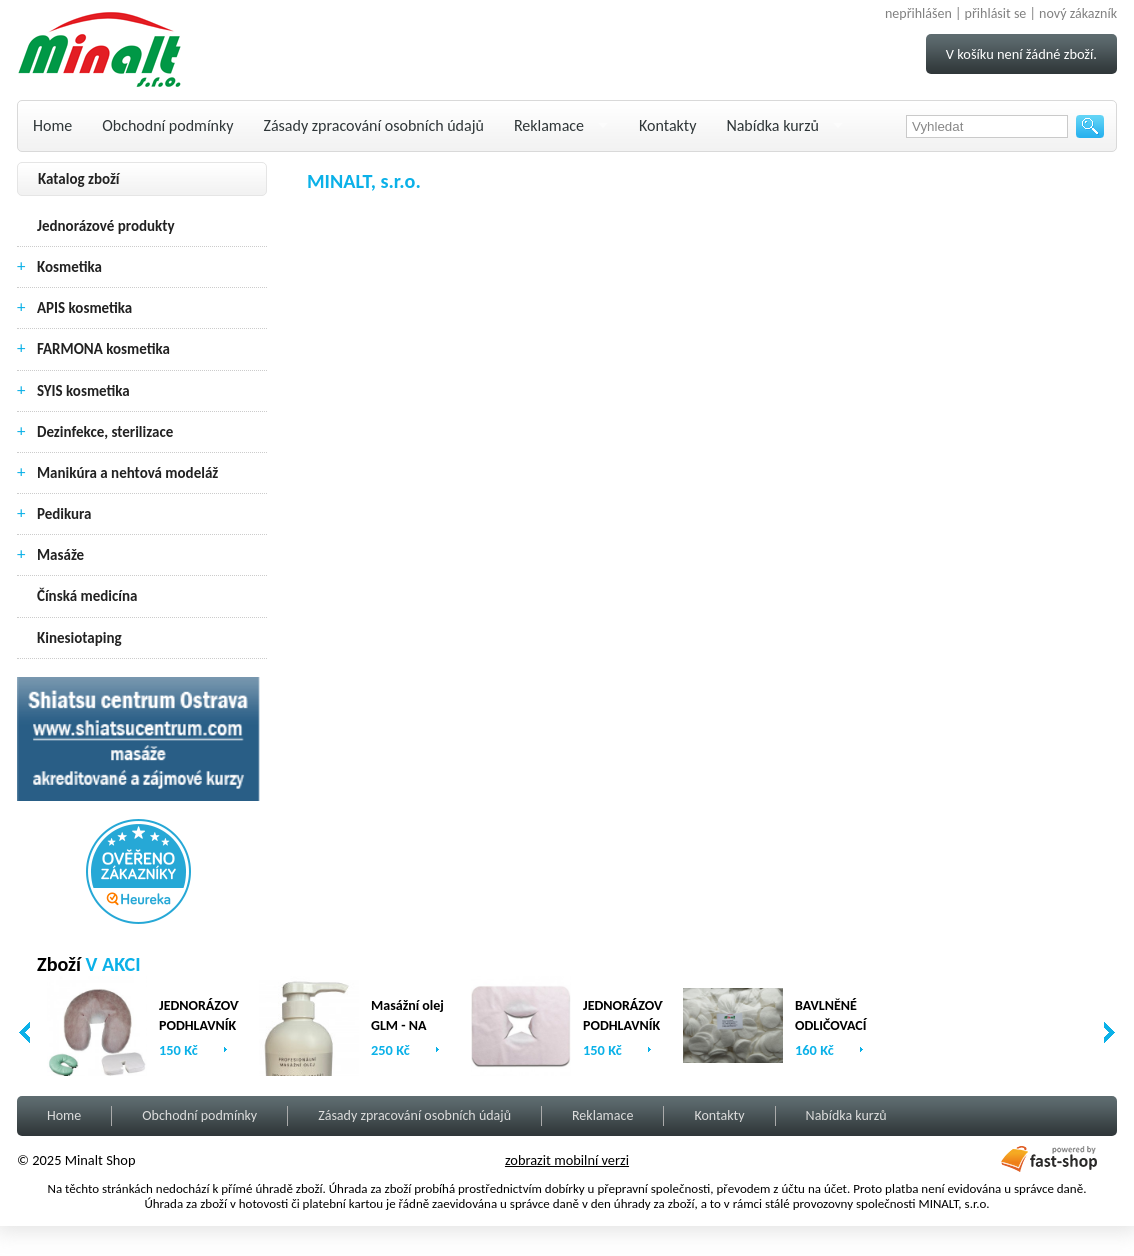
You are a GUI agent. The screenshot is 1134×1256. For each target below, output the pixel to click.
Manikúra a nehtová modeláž (127, 473)
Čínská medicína (87, 596)
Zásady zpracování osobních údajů (374, 125)
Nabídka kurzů (772, 125)
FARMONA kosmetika (103, 349)
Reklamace (549, 125)
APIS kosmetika (84, 308)
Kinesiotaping (79, 638)
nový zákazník (1078, 13)
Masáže (60, 555)
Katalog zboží (79, 179)
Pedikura (64, 514)
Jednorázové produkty (106, 226)
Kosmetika (69, 267)
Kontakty (667, 125)
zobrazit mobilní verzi (567, 1160)
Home (52, 125)
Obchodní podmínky (167, 125)
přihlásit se (996, 13)
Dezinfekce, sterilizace (105, 432)
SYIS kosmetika (83, 391)
